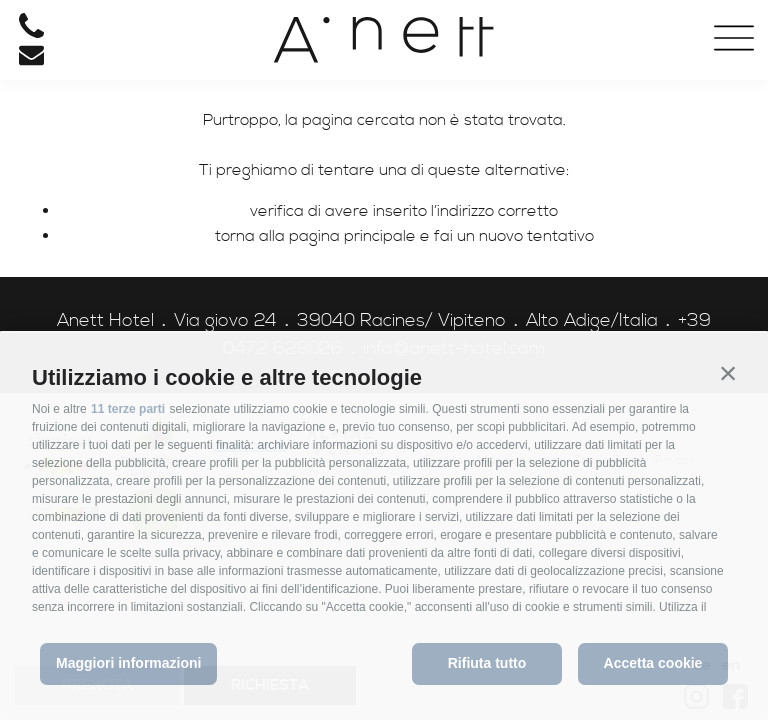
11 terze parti (128, 409)
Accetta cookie (653, 663)
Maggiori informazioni (128, 663)
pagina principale (352, 236)
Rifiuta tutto (487, 663)
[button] (728, 373)
